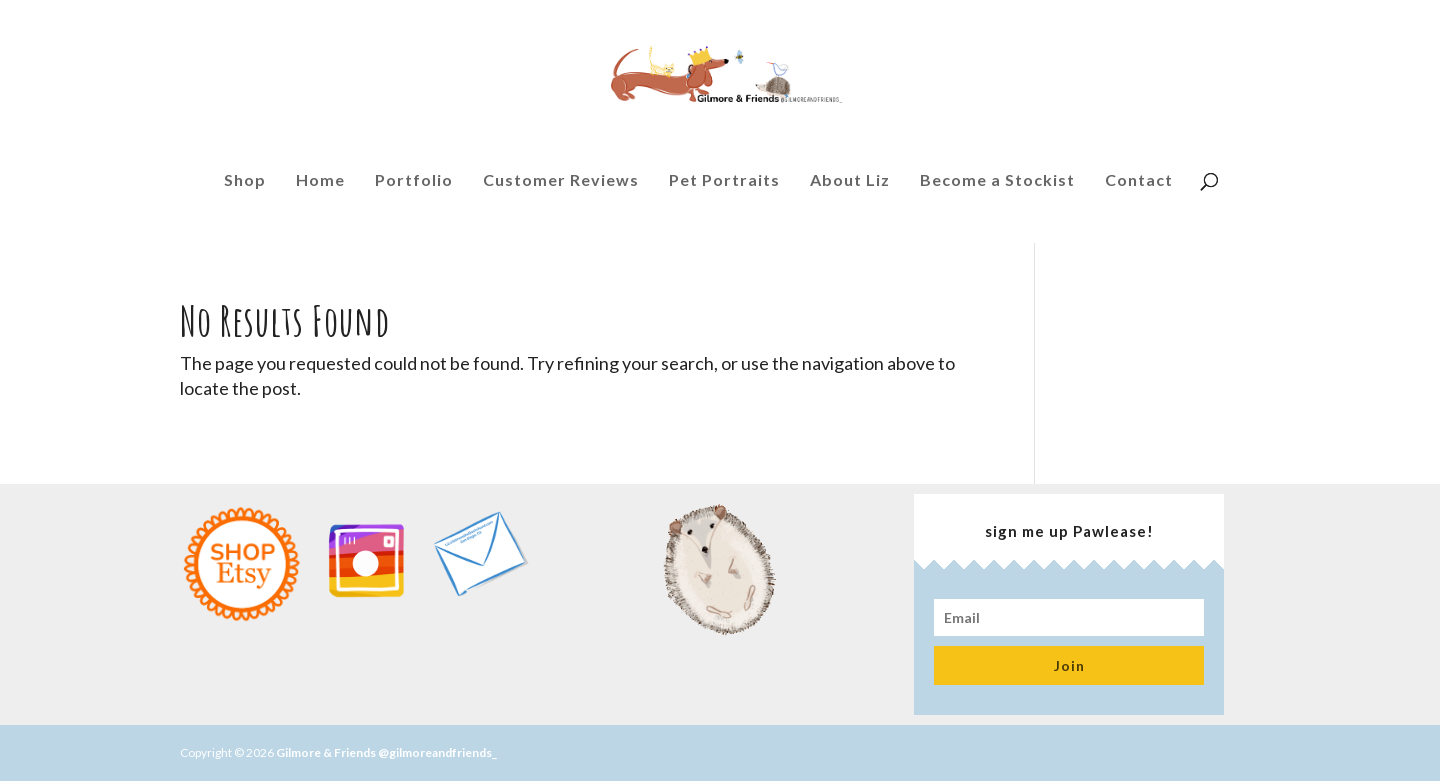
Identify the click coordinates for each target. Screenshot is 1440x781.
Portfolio (414, 184)
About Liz (850, 184)
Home (320, 184)
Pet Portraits (724, 184)
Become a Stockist (997, 184)
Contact (1139, 184)
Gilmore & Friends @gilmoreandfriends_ (386, 752)
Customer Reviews (561, 184)
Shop (245, 184)
